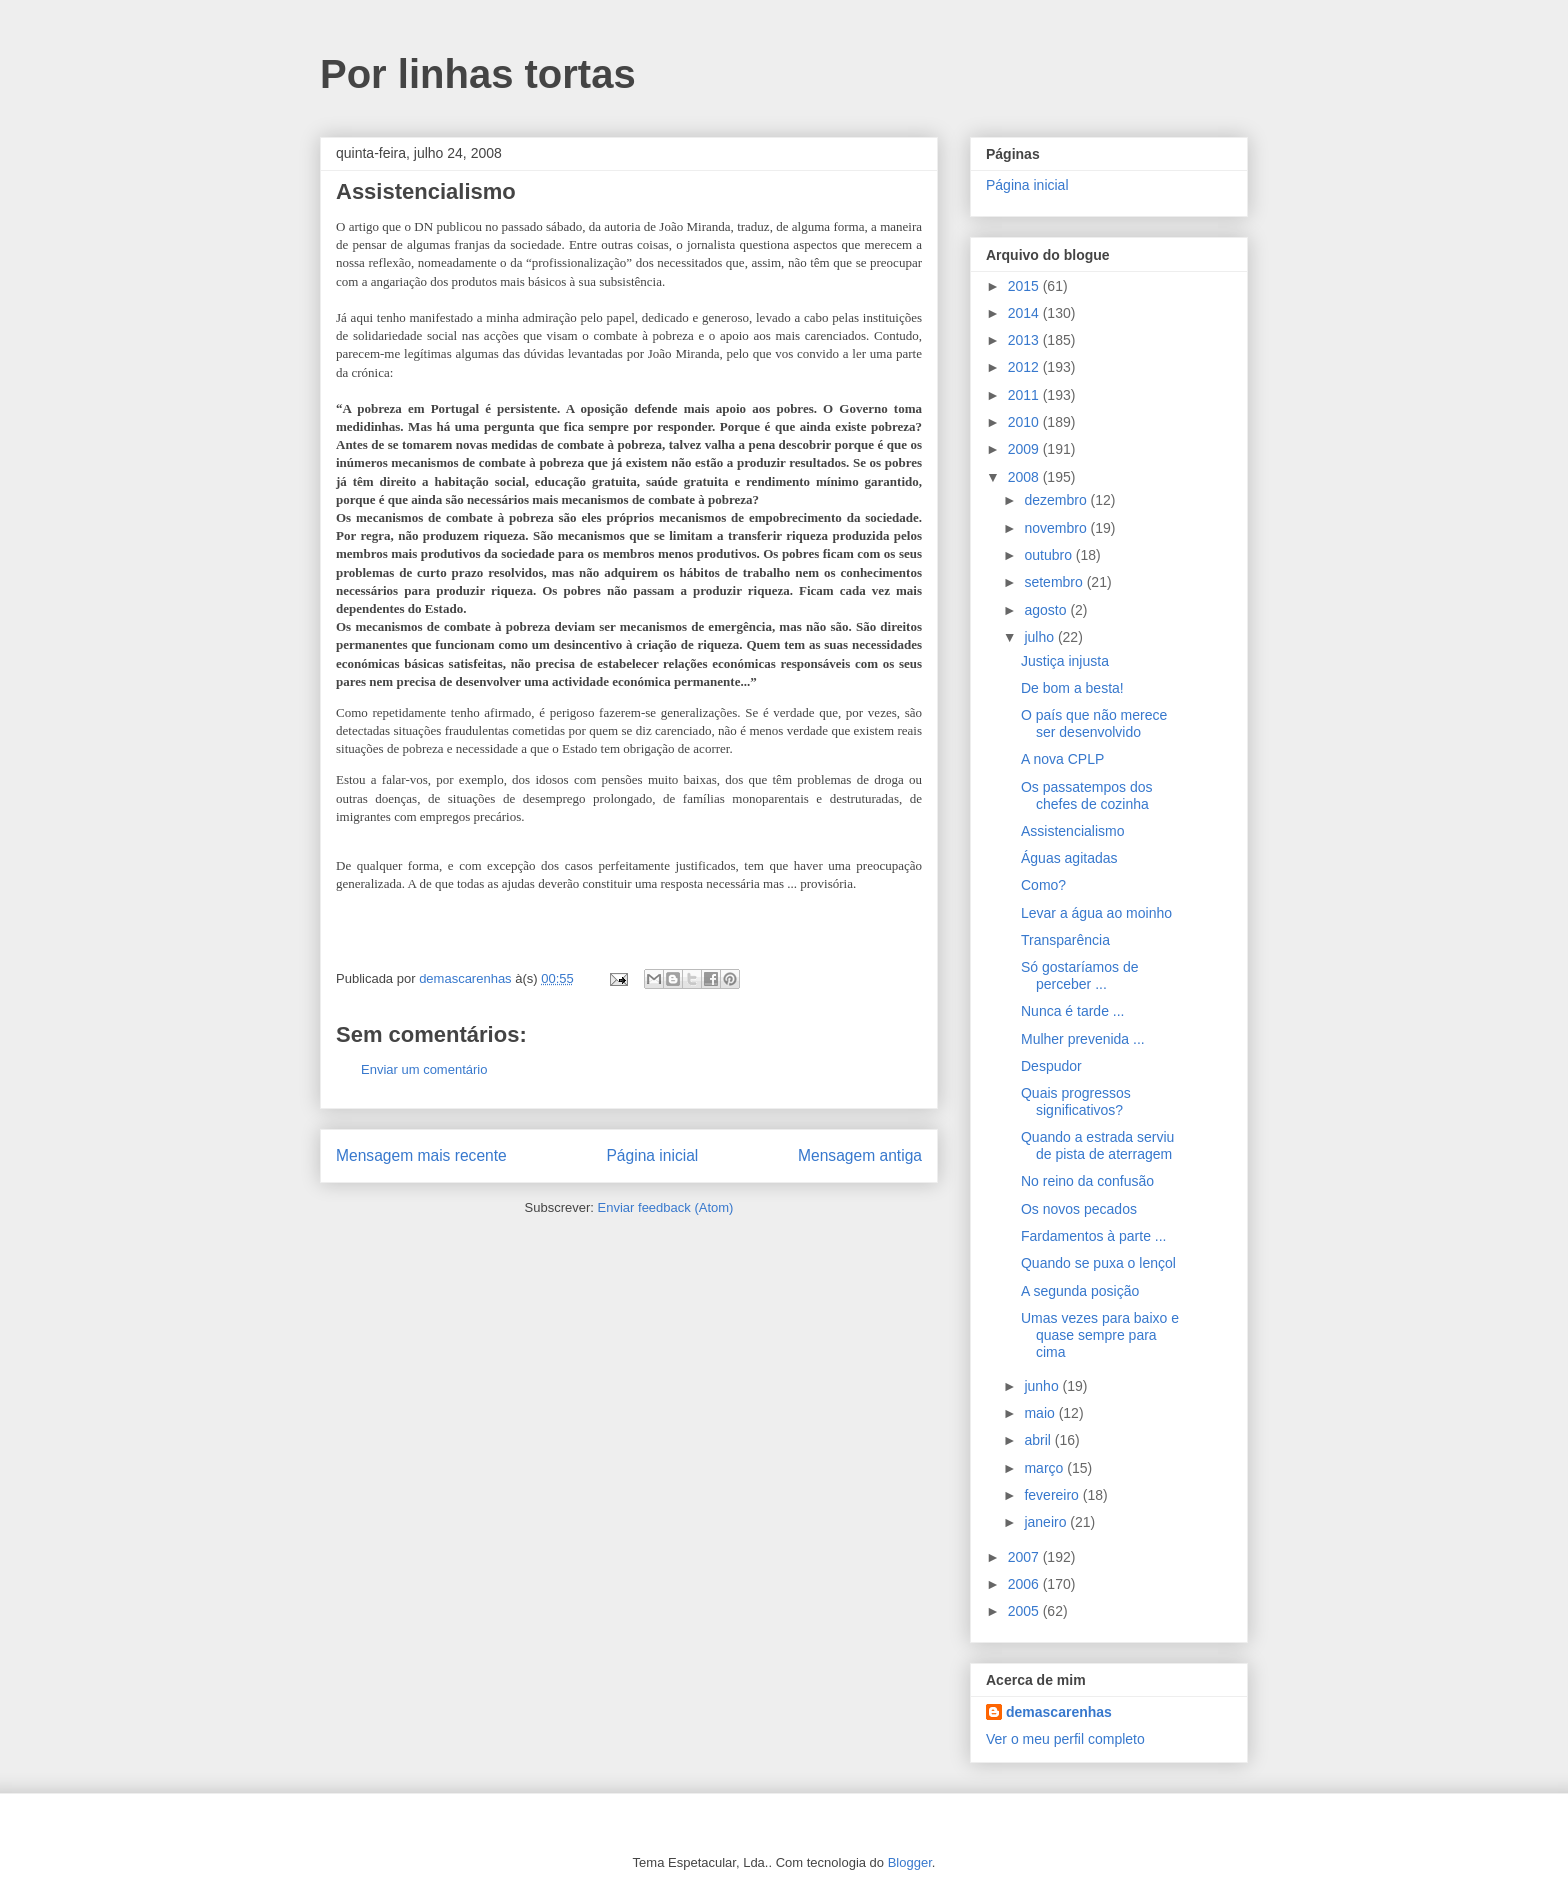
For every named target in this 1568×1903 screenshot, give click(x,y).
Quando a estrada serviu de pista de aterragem (1097, 1145)
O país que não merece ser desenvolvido (1094, 723)
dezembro (1057, 500)
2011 (1025, 395)
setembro (1055, 582)
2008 (1025, 477)
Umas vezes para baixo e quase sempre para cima (1100, 1335)
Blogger (910, 1862)
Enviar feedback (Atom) (666, 1207)
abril (1039, 1440)
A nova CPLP (1062, 759)
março (1045, 1468)
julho (1040, 637)
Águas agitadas (1069, 858)
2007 (1025, 1557)
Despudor (1051, 1066)
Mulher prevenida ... (1083, 1039)
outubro (1049, 555)
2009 (1025, 449)
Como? (1043, 885)
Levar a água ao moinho (1096, 913)
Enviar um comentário (424, 1069)
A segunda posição (1080, 1291)
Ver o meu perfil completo (1065, 1739)
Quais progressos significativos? (1076, 1101)
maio (1041, 1413)
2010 (1025, 422)
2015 (1025, 286)
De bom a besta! (1072, 688)
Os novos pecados (1079, 1209)
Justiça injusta (1065, 661)
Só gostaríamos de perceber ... (1080, 975)
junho (1043, 1386)
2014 (1025, 313)
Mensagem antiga (860, 1155)
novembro (1057, 528)
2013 (1025, 340)
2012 (1025, 367)
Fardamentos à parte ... (1094, 1236)
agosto (1047, 610)
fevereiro (1053, 1495)
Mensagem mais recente (421, 1155)
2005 (1025, 1611)
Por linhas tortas (478, 74)
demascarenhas (1059, 1712)
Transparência (1065, 940)
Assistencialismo (1072, 831)
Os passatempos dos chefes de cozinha (1087, 795)
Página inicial (652, 1155)
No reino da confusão (1087, 1181)
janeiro (1047, 1522)
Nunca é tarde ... (1073, 1011)
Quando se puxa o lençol (1098, 1263)
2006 (1025, 1584)
